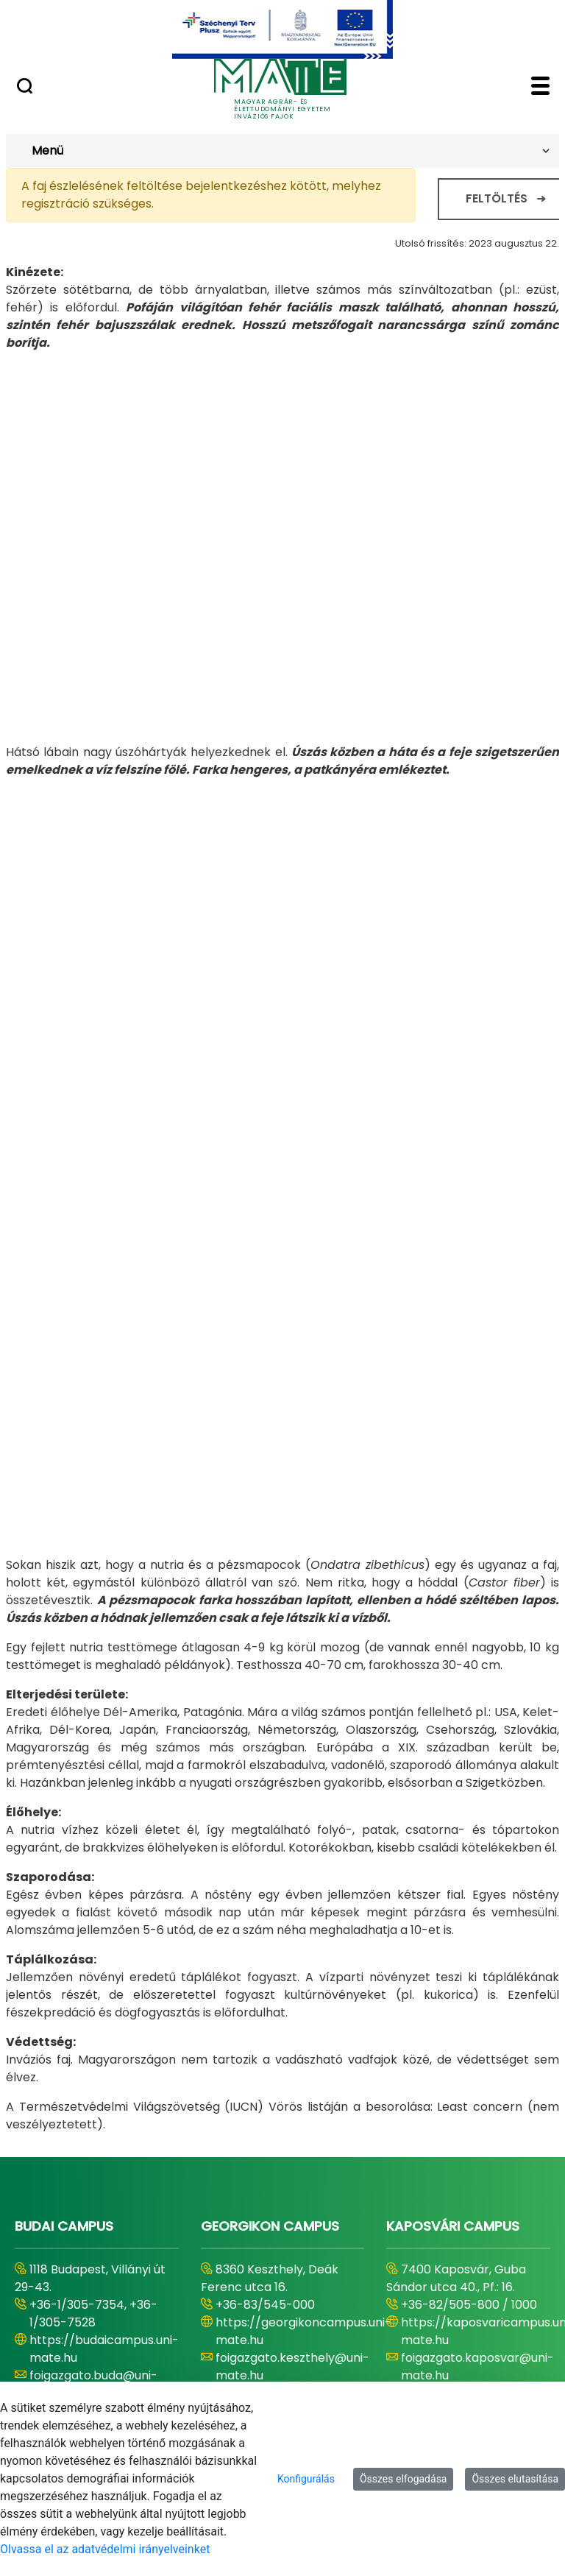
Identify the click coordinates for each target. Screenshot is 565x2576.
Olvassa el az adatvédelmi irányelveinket (105, 2549)
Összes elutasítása (515, 2479)
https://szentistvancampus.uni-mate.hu (307, 2265)
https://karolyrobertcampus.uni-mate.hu (125, 2265)
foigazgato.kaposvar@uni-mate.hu (477, 2019)
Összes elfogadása (403, 2479)
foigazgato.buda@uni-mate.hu (93, 2037)
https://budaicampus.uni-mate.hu (104, 2002)
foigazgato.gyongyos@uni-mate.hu (106, 2300)
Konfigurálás (306, 2479)
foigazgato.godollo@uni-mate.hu (286, 2300)
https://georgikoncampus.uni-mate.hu (303, 1984)
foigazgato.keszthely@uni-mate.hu (292, 2019)
